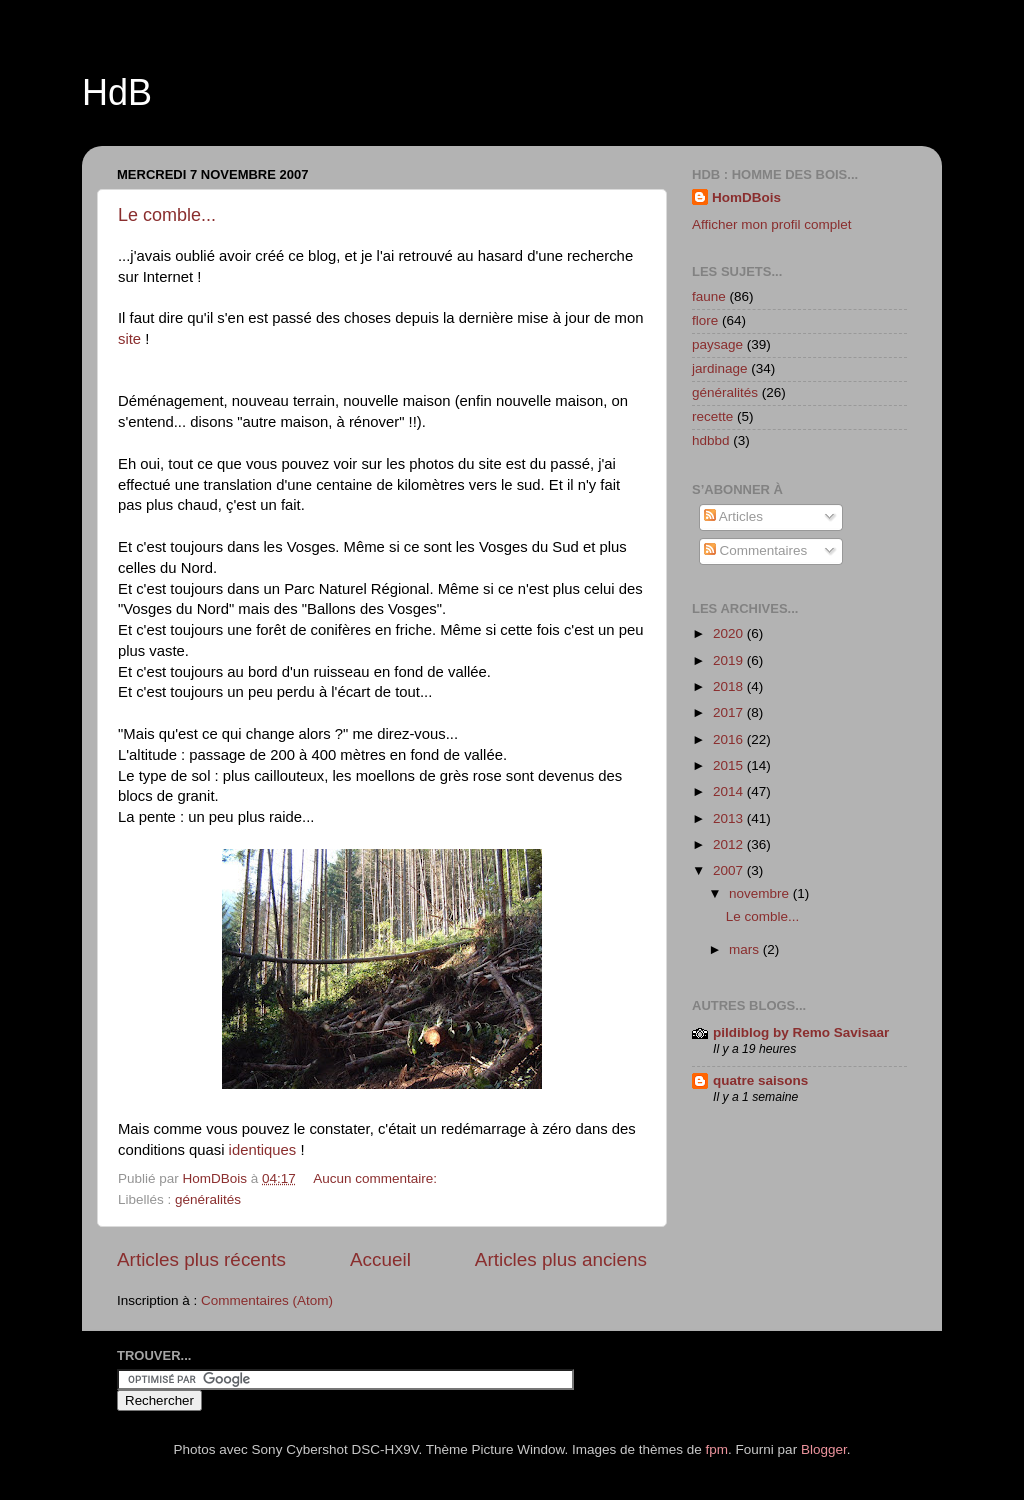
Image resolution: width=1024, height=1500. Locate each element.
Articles (733, 516)
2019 (730, 660)
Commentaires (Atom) (267, 1300)
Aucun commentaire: (377, 1178)
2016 (730, 739)
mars (746, 949)
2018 (730, 686)
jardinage (720, 368)
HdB (117, 92)
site (129, 339)
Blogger (824, 1449)
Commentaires (756, 550)
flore (705, 320)
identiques (265, 1150)
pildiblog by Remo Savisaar (801, 1032)
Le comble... (167, 215)
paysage (717, 344)
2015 (730, 765)
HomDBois (746, 197)
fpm (717, 1449)
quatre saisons (760, 1080)
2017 (730, 712)
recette (712, 416)
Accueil (380, 1259)
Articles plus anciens (561, 1259)
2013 (730, 818)
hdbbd (711, 440)
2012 (730, 844)
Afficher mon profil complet (772, 224)
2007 (730, 870)
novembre (761, 893)
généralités (208, 1199)
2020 (730, 633)
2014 (730, 791)
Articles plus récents (201, 1259)
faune (709, 296)
